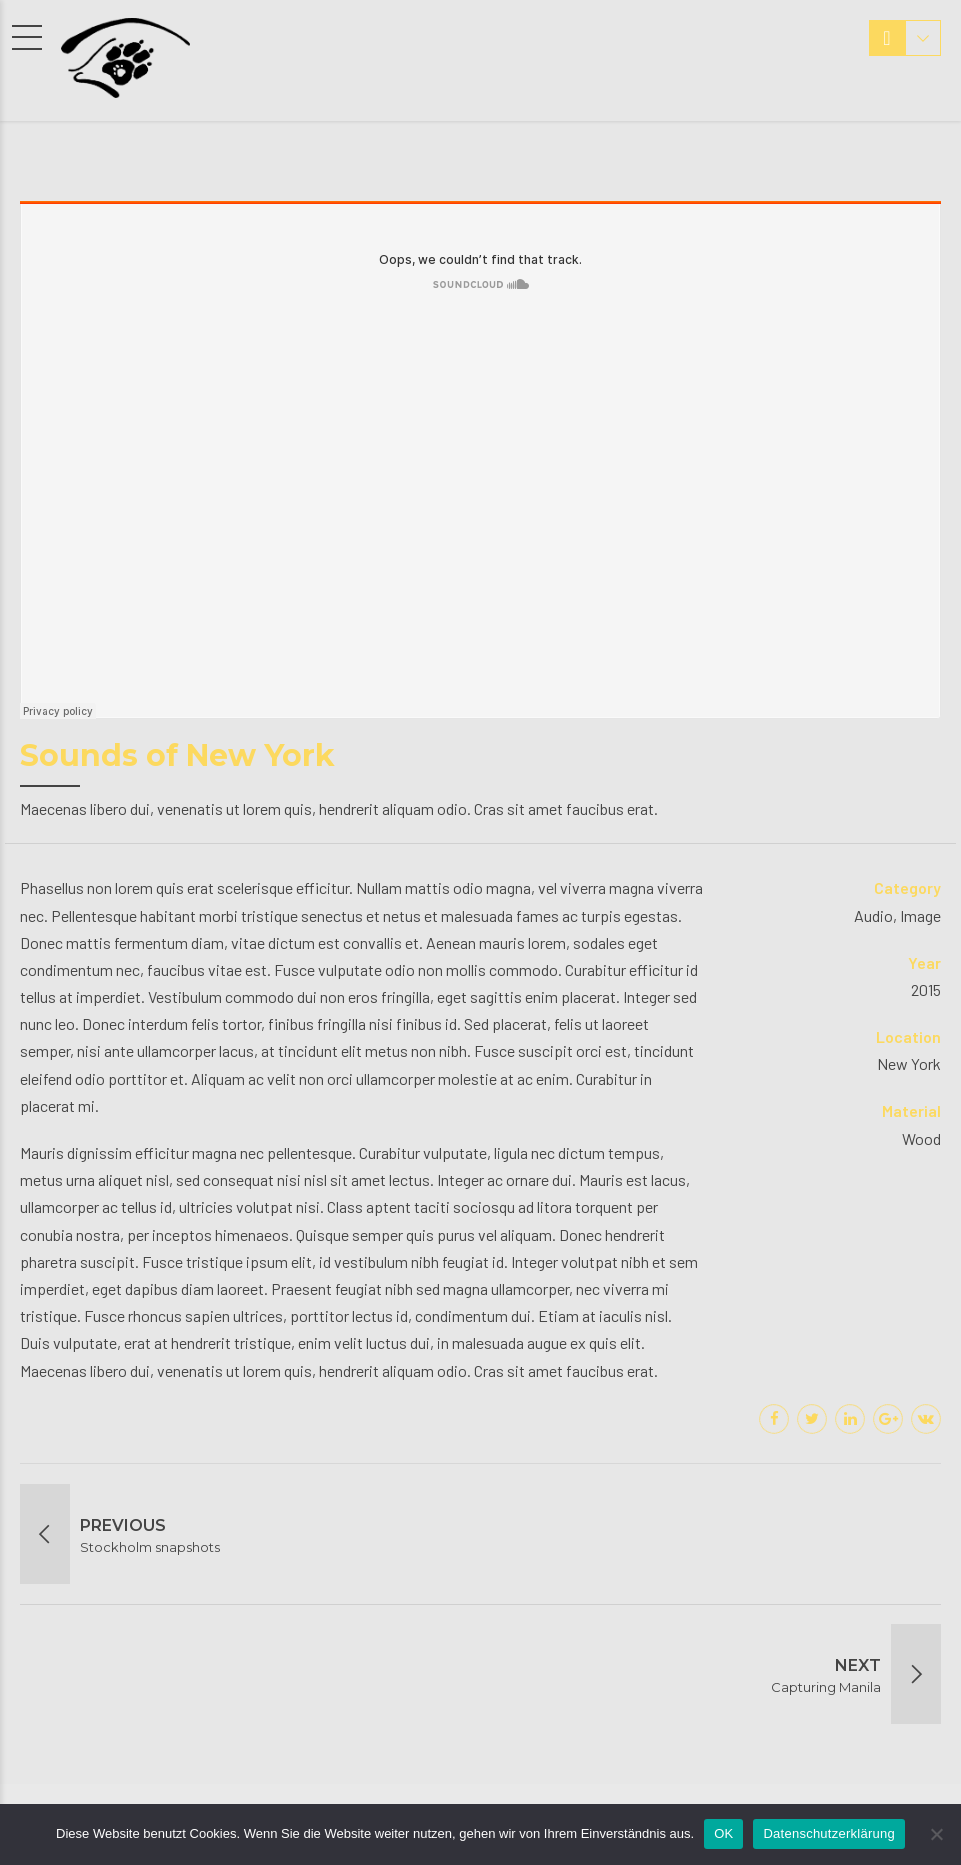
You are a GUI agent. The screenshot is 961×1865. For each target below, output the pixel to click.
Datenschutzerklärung (828, 1833)
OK (723, 1833)
